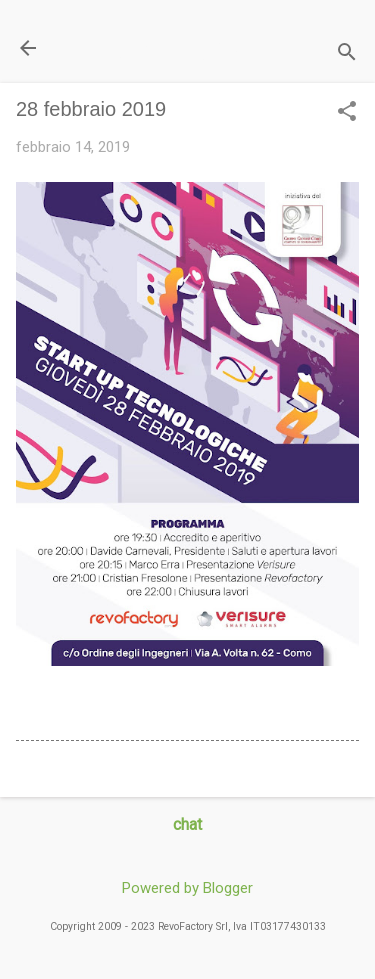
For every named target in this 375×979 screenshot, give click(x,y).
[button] (347, 113)
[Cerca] (347, 54)
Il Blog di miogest (155, 47)
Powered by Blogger (187, 888)
